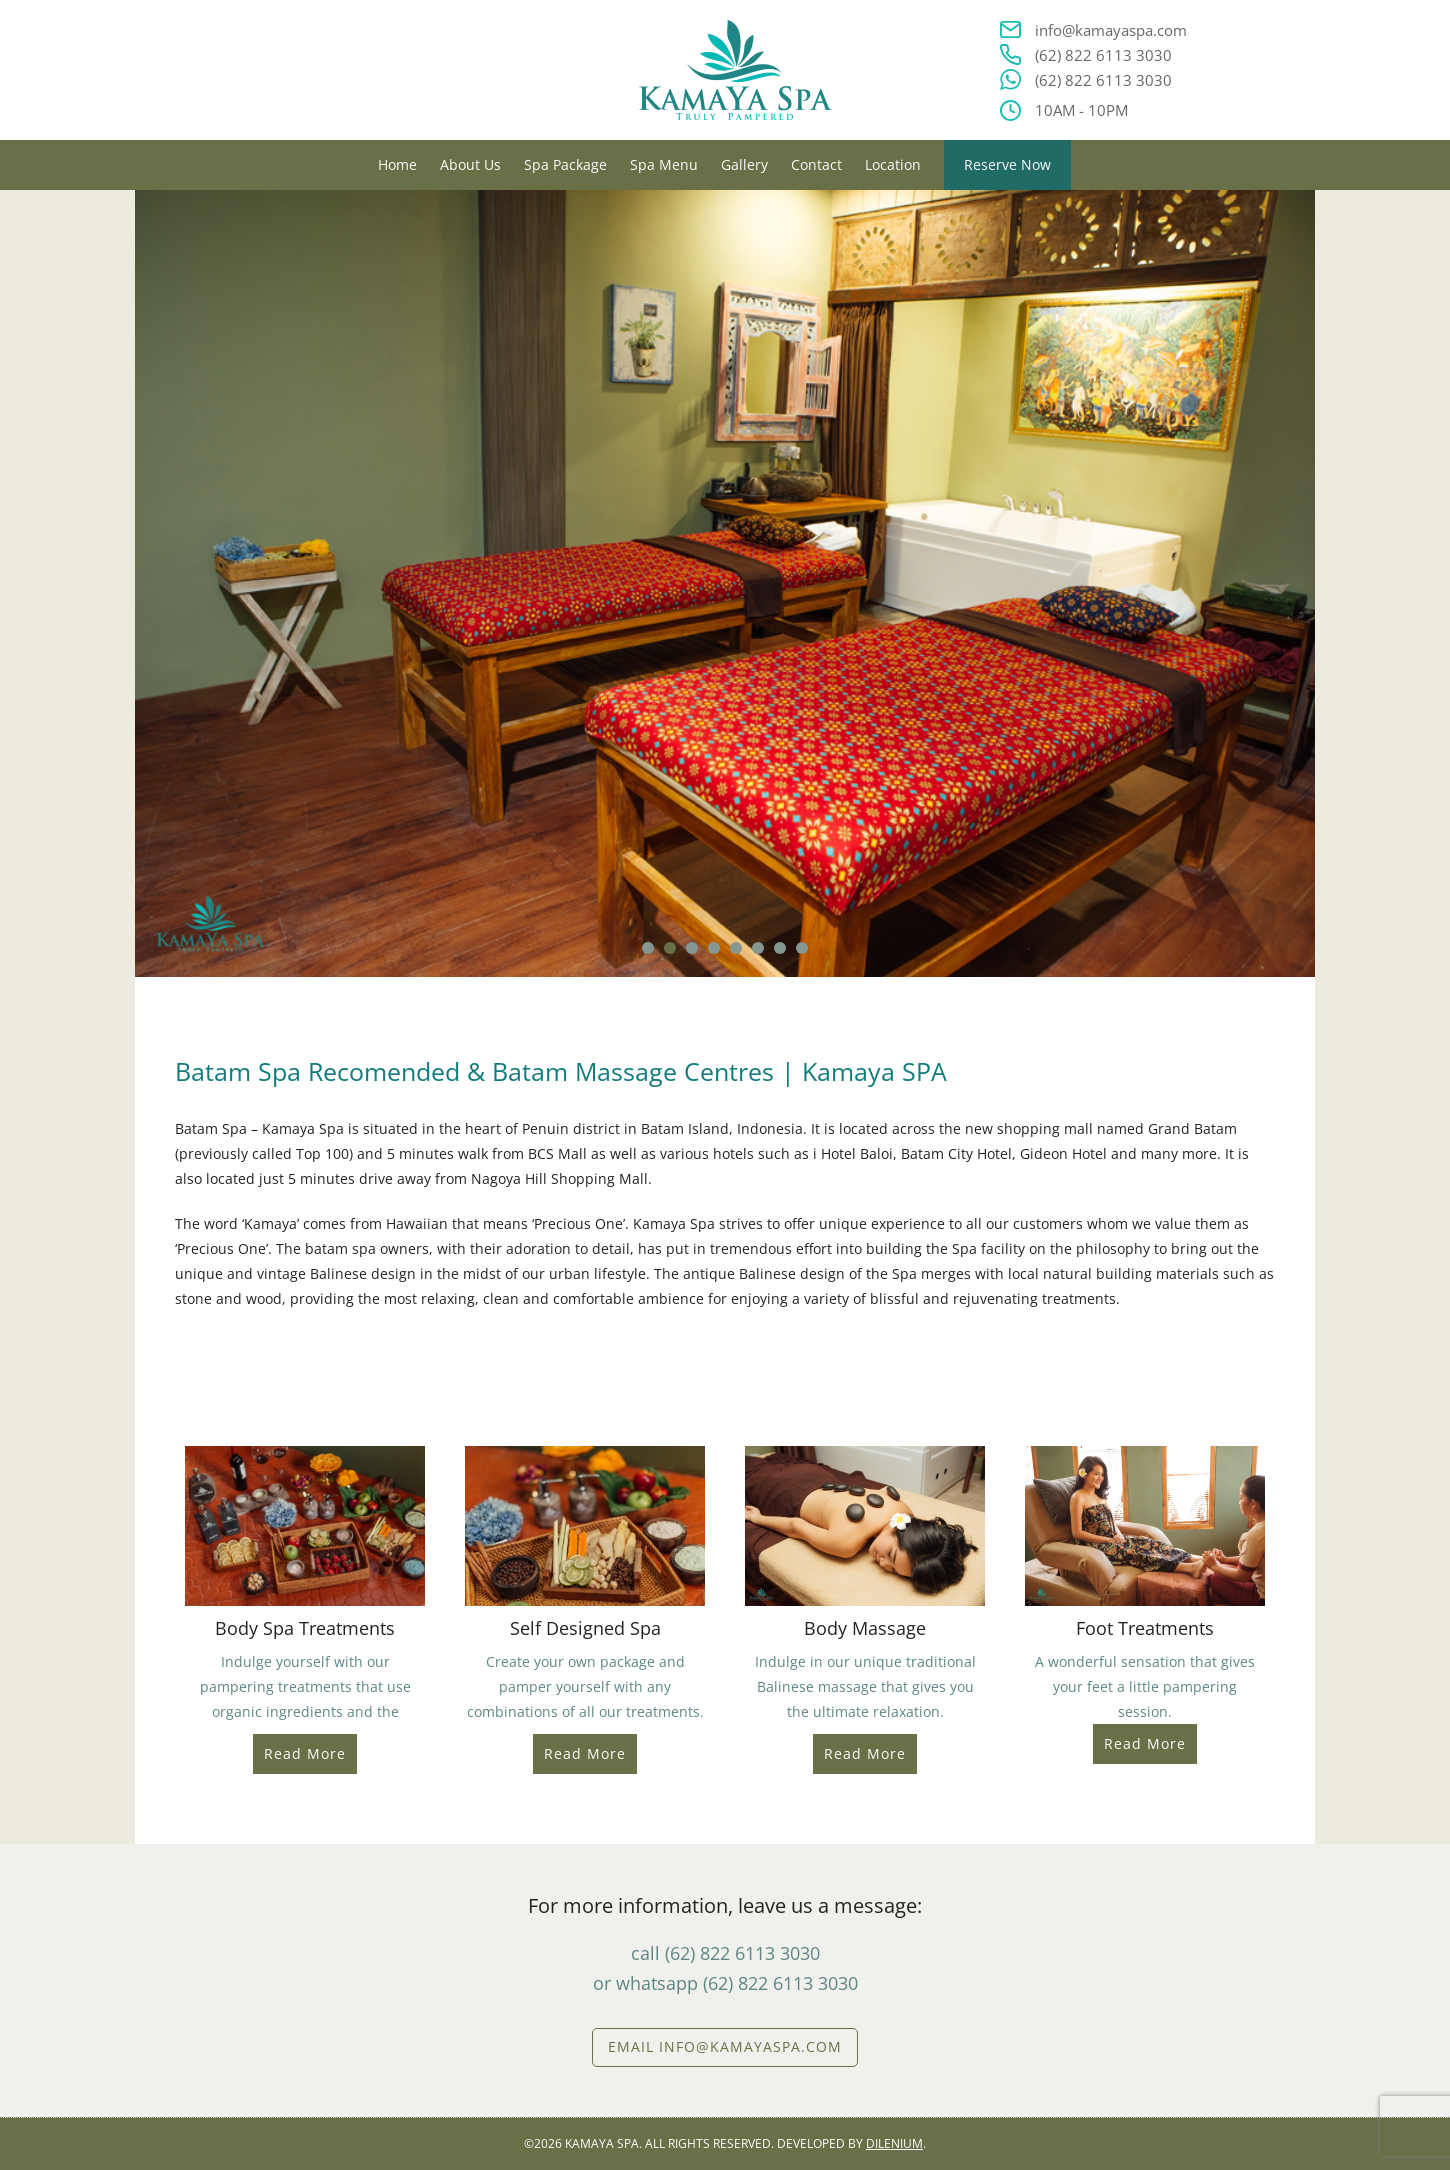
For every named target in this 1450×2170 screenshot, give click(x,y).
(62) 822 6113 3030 (1103, 55)
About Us (470, 164)
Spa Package (565, 164)
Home (397, 164)
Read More (305, 1753)
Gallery (744, 164)
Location (893, 164)
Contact (816, 164)
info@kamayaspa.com (1111, 30)
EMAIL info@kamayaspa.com (725, 2046)
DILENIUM (894, 2143)
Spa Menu (664, 164)
